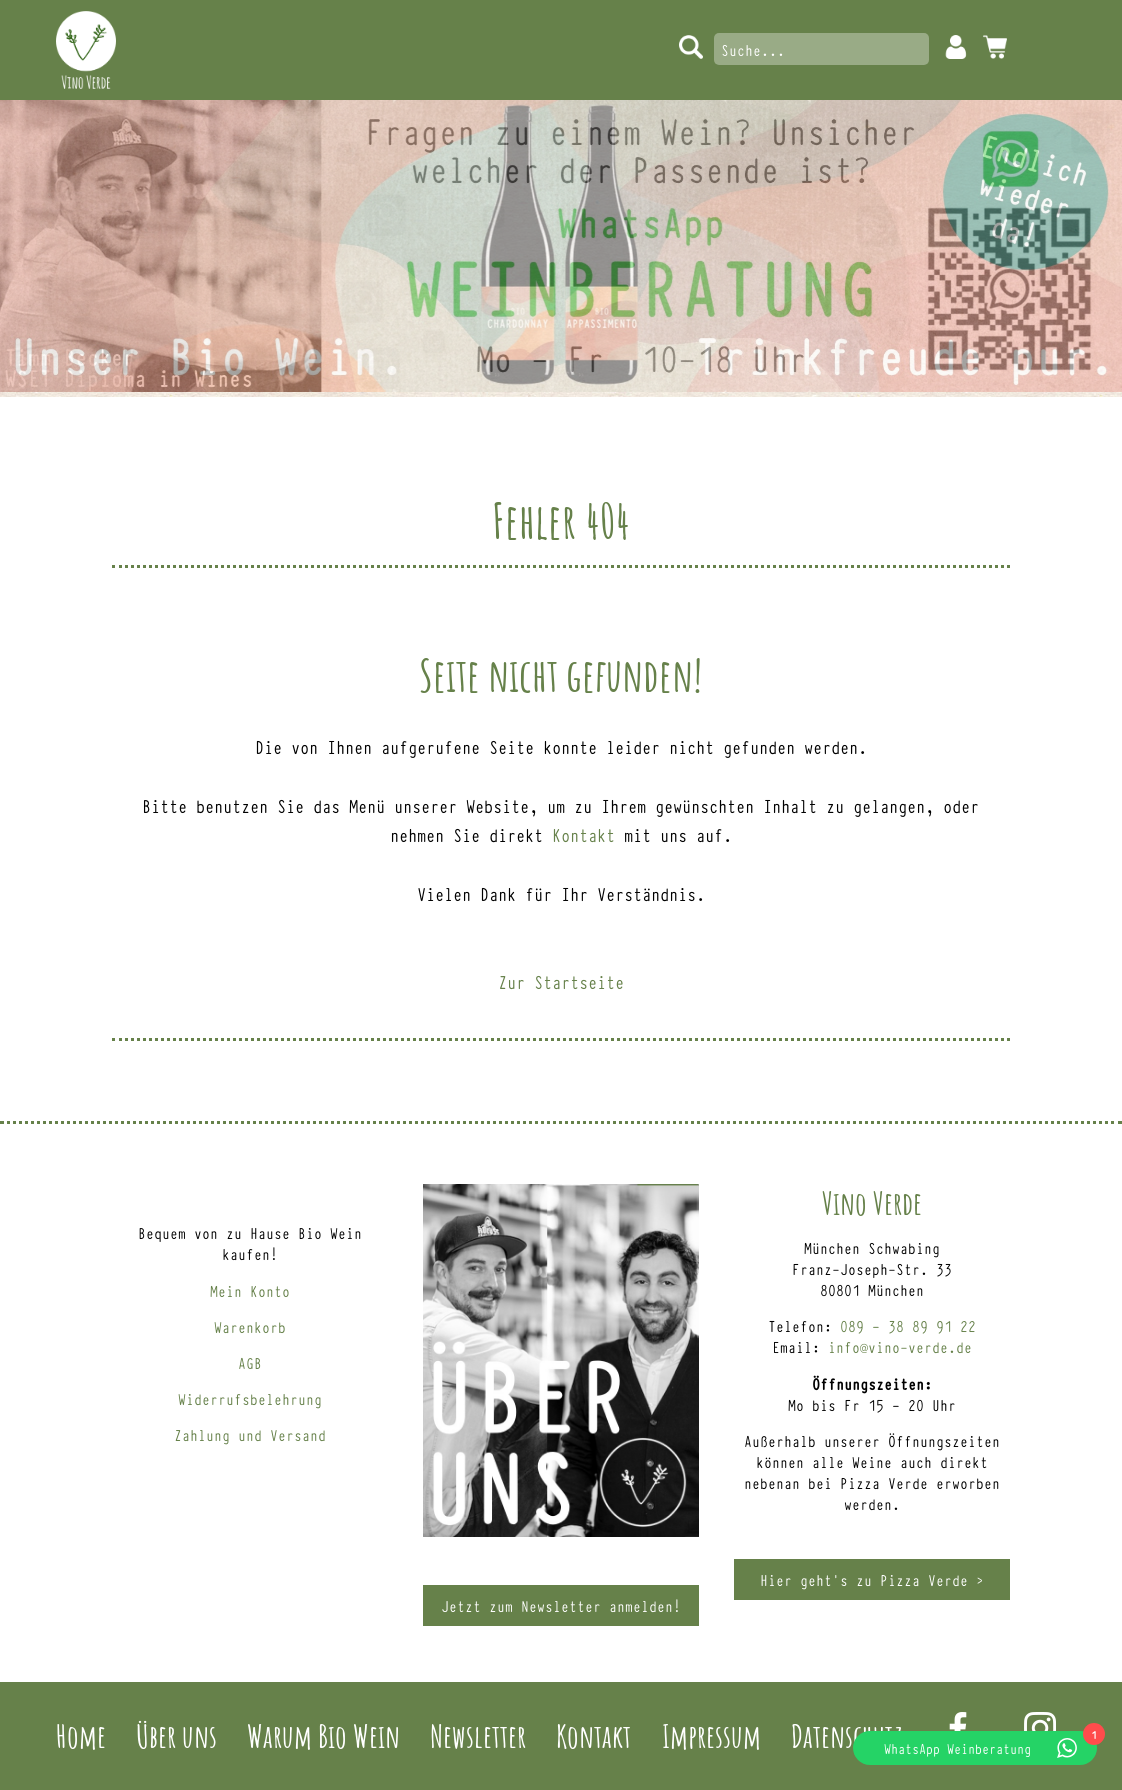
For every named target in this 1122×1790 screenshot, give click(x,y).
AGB (250, 1362)
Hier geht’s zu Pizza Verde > (872, 1579)
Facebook (958, 1728)
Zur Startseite (561, 981)
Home (81, 1735)
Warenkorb (250, 1326)
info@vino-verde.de (900, 1346)
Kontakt (583, 834)
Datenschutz (846, 1735)
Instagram (1040, 1728)
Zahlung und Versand (250, 1434)
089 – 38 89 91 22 (908, 1325)
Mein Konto (956, 47)
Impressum (711, 1735)
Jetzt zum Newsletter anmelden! (561, 1605)
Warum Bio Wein (323, 1735)
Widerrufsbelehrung (250, 1398)
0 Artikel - (995, 47)
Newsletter (478, 1735)
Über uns (176, 1735)
